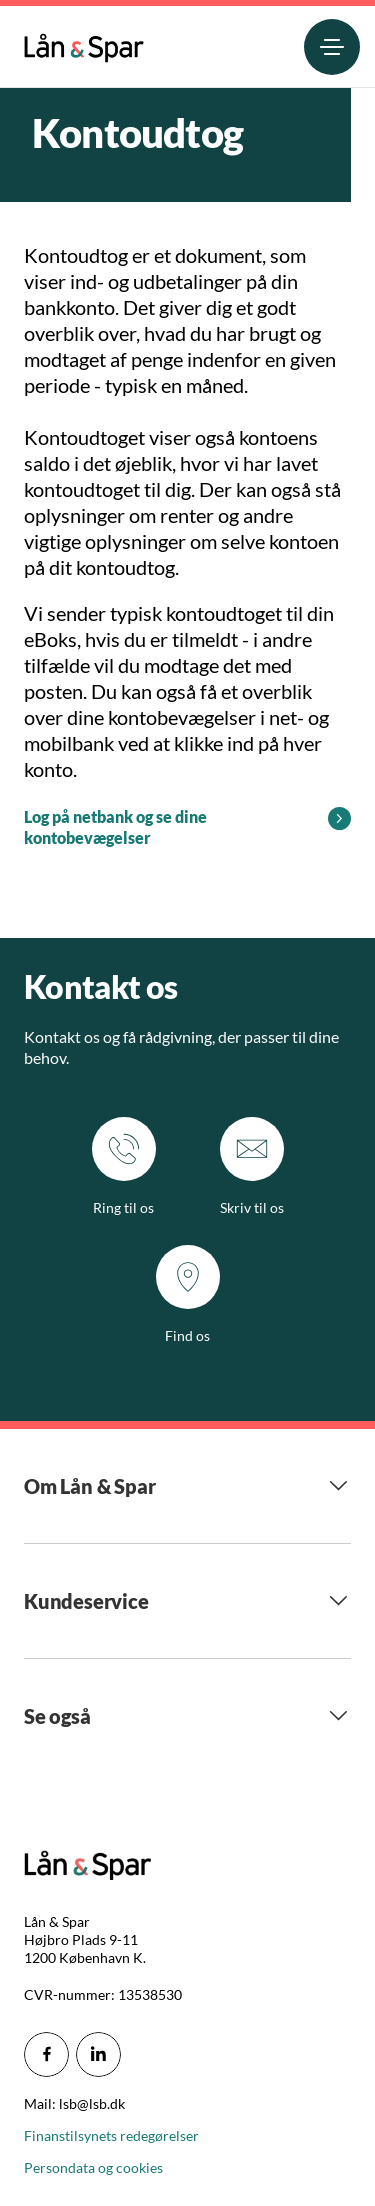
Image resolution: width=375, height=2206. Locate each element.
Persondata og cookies (93, 2167)
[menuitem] (84, 43)
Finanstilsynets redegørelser (111, 2135)
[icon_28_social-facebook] (46, 2054)
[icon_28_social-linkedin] (98, 2054)
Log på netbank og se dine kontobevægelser (115, 827)
